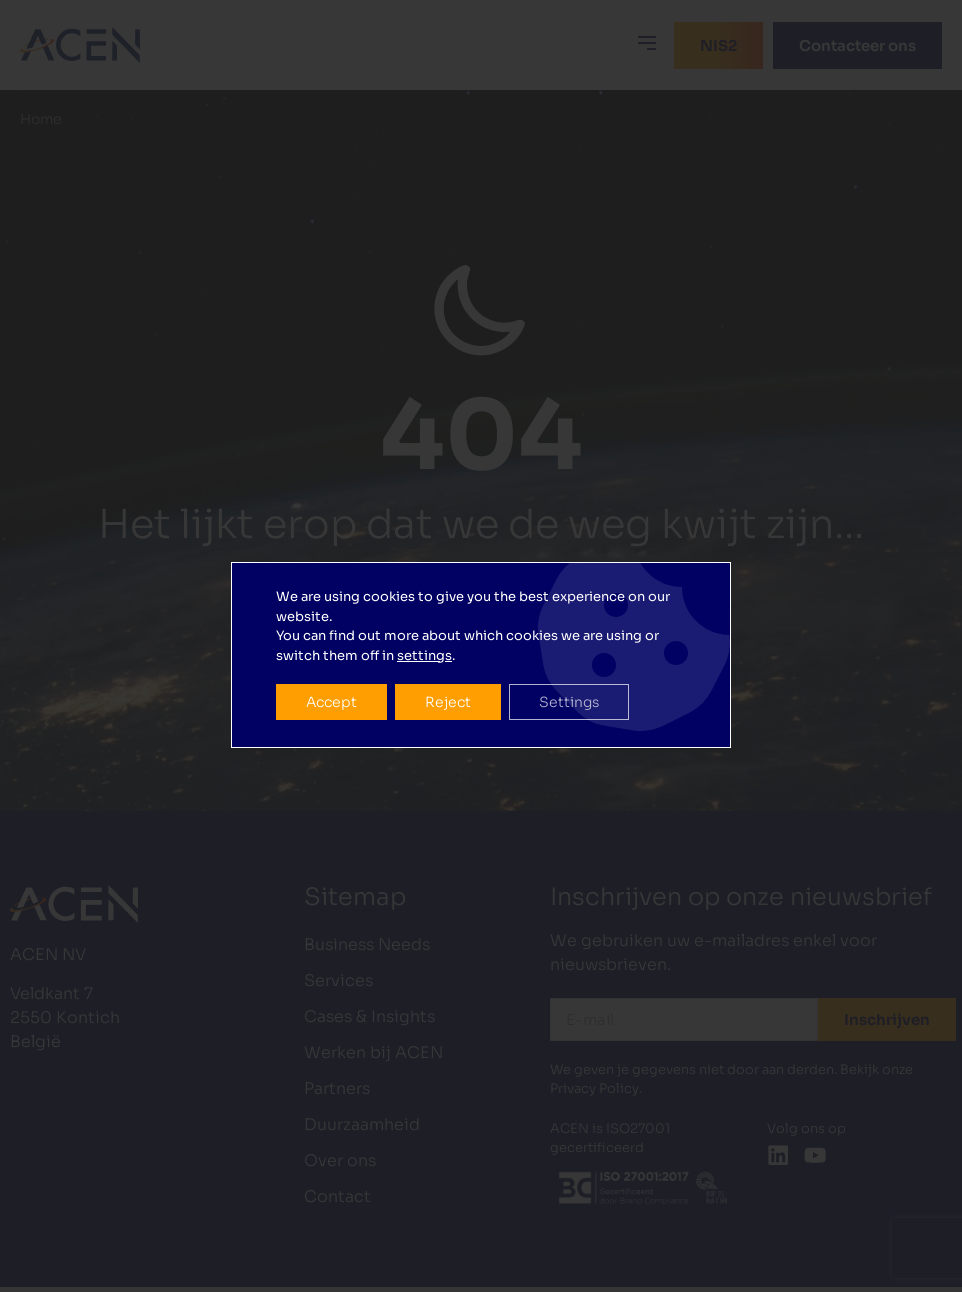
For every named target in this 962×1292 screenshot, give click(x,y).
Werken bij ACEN (373, 1052)
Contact (337, 1196)
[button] (647, 43)
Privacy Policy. (596, 1089)
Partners (337, 1088)
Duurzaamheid (362, 1124)
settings (424, 630)
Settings (569, 677)
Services (338, 980)
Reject (448, 677)
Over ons (340, 1160)
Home (41, 119)
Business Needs (367, 944)
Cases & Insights (369, 1016)
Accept (331, 677)
